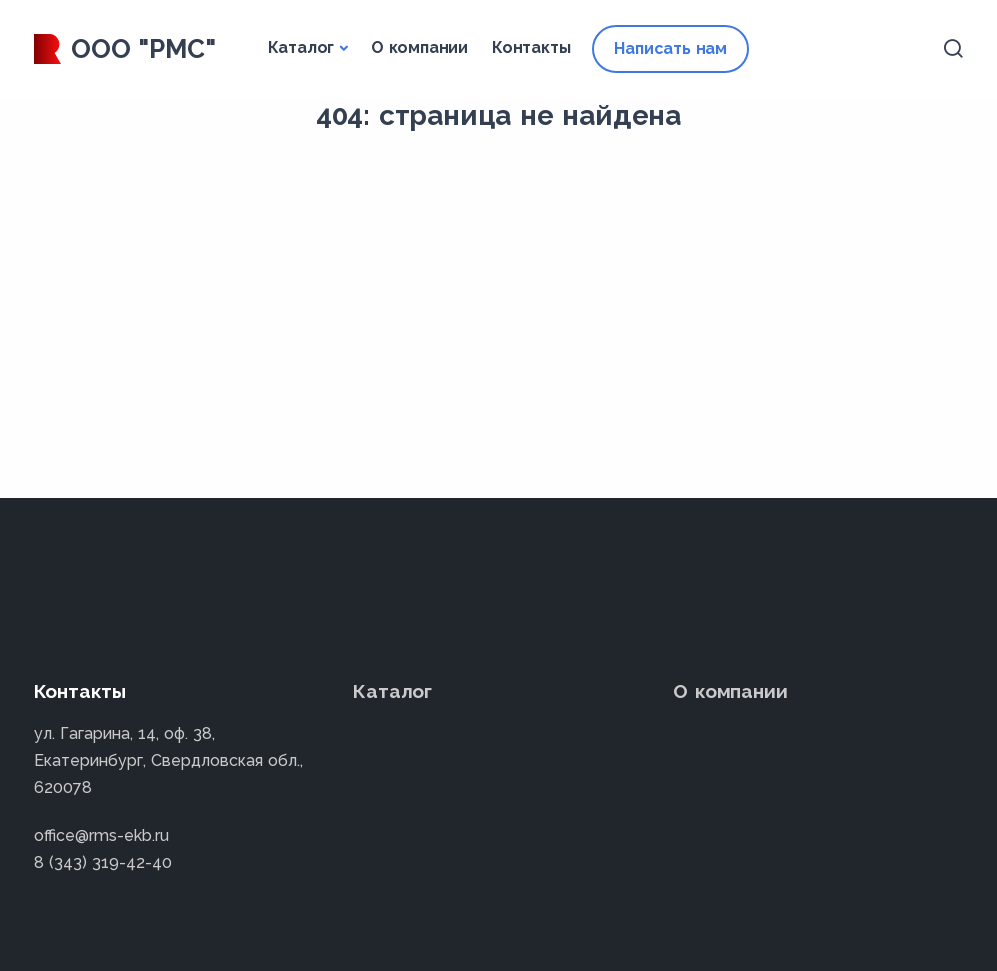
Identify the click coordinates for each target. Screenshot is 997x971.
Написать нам (670, 48)
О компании (419, 47)
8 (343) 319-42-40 (103, 862)
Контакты (531, 47)
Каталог (301, 47)
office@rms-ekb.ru (101, 835)
